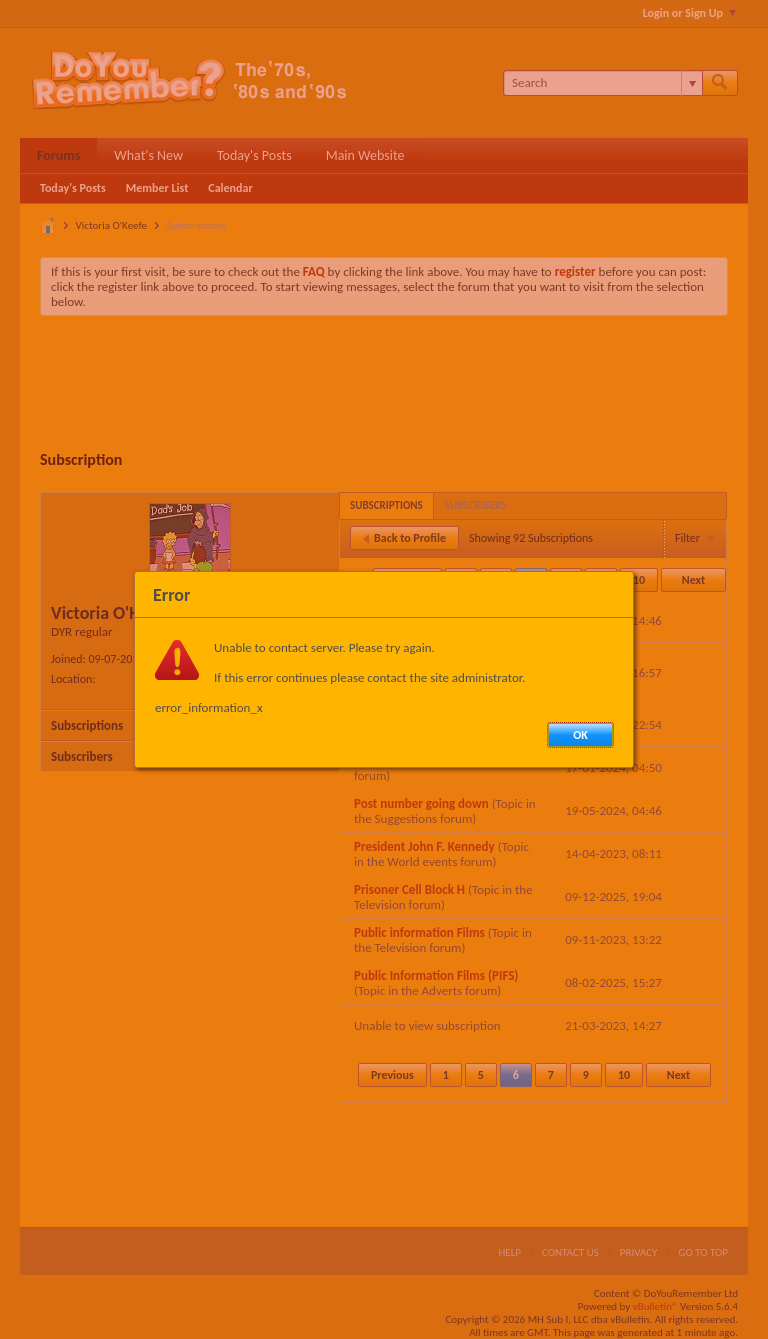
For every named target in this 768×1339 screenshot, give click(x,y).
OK (580, 735)
